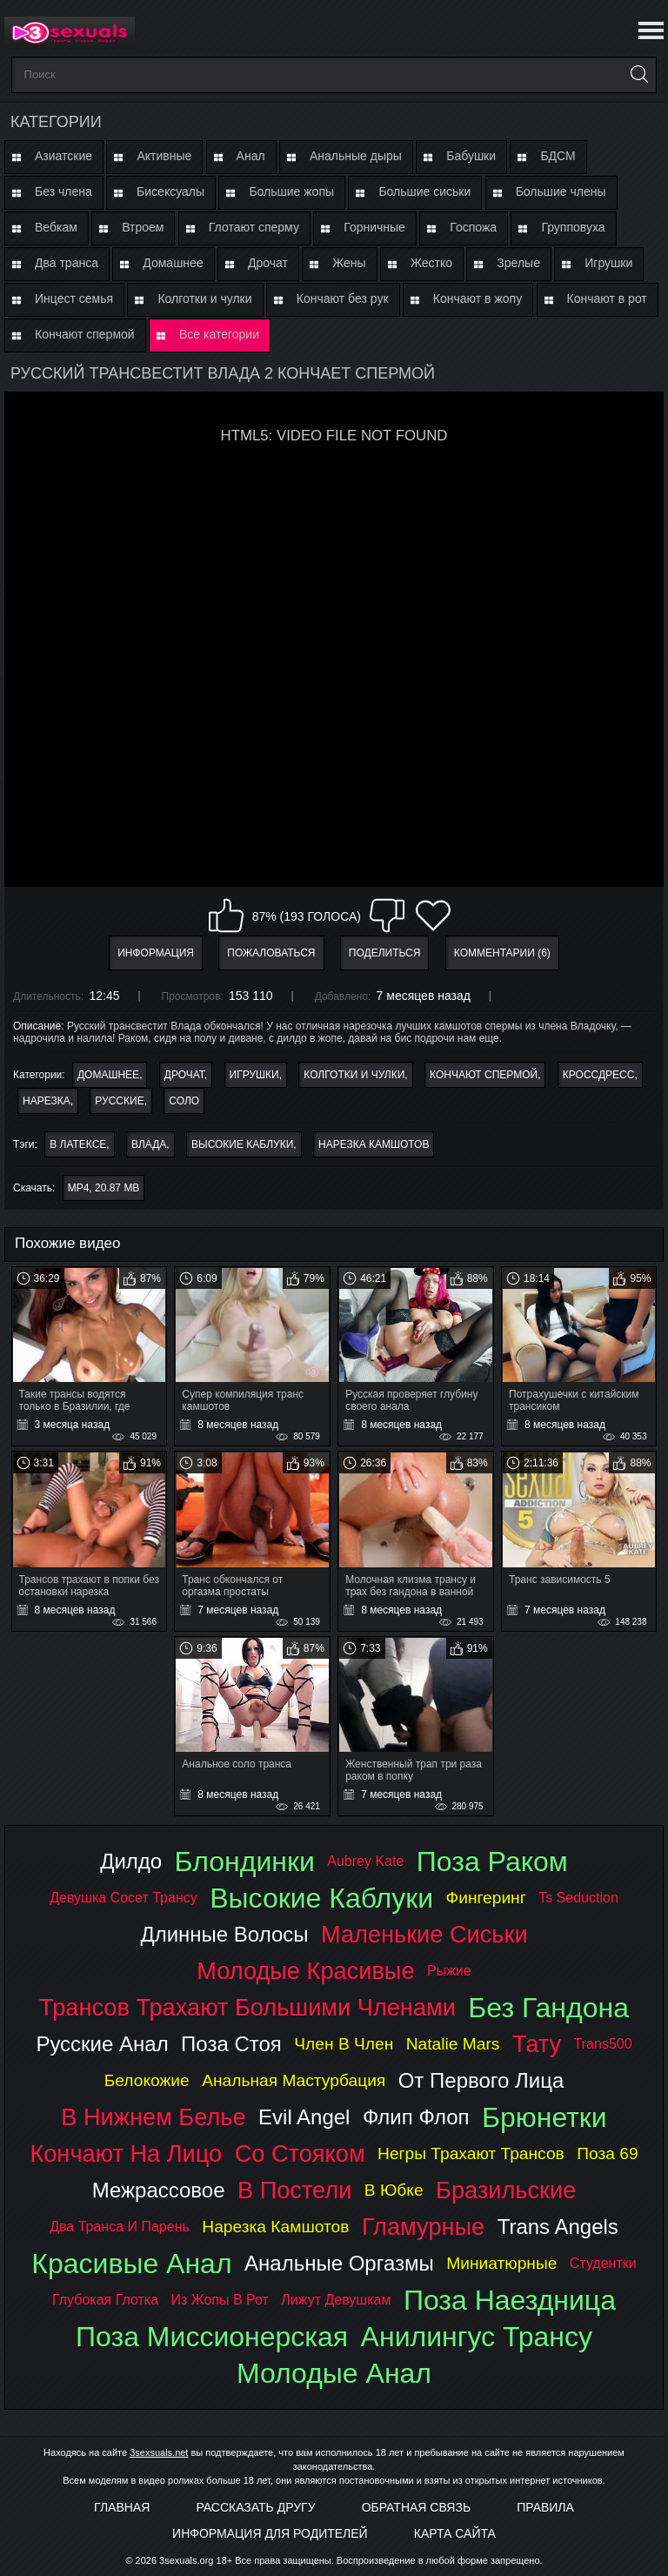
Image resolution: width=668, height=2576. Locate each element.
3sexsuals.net (159, 2452)
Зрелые (518, 263)
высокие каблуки (242, 1144)
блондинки (245, 1861)
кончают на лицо (126, 2153)
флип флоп (416, 2117)
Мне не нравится (387, 915)
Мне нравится (226, 915)
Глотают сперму (254, 227)
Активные (164, 156)
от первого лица (481, 2080)
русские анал (102, 2044)
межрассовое (158, 2190)
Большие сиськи (424, 191)
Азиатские (63, 156)
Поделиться (385, 953)
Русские (119, 1101)
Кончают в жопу (477, 298)
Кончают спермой (85, 334)
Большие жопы (291, 191)
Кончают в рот (607, 298)
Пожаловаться (271, 953)
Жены (348, 263)
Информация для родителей (270, 2533)
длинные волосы (224, 1934)
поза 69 (607, 2153)
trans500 (603, 2043)
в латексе (78, 1144)
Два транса (66, 263)
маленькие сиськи (424, 1934)
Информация (155, 953)
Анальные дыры (356, 156)
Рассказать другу (255, 2507)
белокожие (147, 2080)
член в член (343, 2044)
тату (536, 2043)
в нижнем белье (153, 2116)
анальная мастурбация (293, 2080)
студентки (603, 2263)
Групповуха (573, 227)
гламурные (423, 2226)
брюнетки (544, 2117)
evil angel (304, 2117)
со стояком (300, 2153)
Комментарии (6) (502, 953)
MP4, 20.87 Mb (104, 1188)
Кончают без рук (343, 298)
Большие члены (561, 191)
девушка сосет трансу (123, 1897)
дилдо (131, 1861)
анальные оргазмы (339, 2263)
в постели (294, 2190)
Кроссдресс (599, 1075)
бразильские (506, 2190)
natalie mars (453, 2044)
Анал (251, 156)
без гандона (548, 2008)
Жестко (431, 263)
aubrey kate (365, 1861)
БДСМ (557, 156)
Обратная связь (416, 2507)
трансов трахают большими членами (247, 2007)
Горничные (374, 227)
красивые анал (131, 2263)
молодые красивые (305, 1970)
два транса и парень (120, 2226)
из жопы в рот (220, 2299)
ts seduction (578, 1897)
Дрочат (268, 263)
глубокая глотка (105, 2299)
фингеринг (486, 1897)
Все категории (219, 334)
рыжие (449, 1970)
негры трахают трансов (470, 2153)
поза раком (492, 1861)
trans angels (558, 2226)
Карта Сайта (455, 2533)
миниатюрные (501, 2263)
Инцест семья (74, 298)
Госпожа (473, 227)
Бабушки (471, 156)
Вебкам (56, 227)
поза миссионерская (212, 2337)
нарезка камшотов (373, 1144)
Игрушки (608, 263)
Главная (122, 2507)
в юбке (394, 2190)
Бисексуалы (170, 191)
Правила (545, 2507)
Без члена (63, 191)
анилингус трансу (476, 2337)
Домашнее (173, 263)
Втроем (143, 227)
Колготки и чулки (204, 298)
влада (148, 1144)
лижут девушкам (336, 2299)
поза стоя (231, 2044)
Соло (184, 1101)
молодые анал (334, 2373)
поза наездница (510, 2300)
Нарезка (46, 1101)
